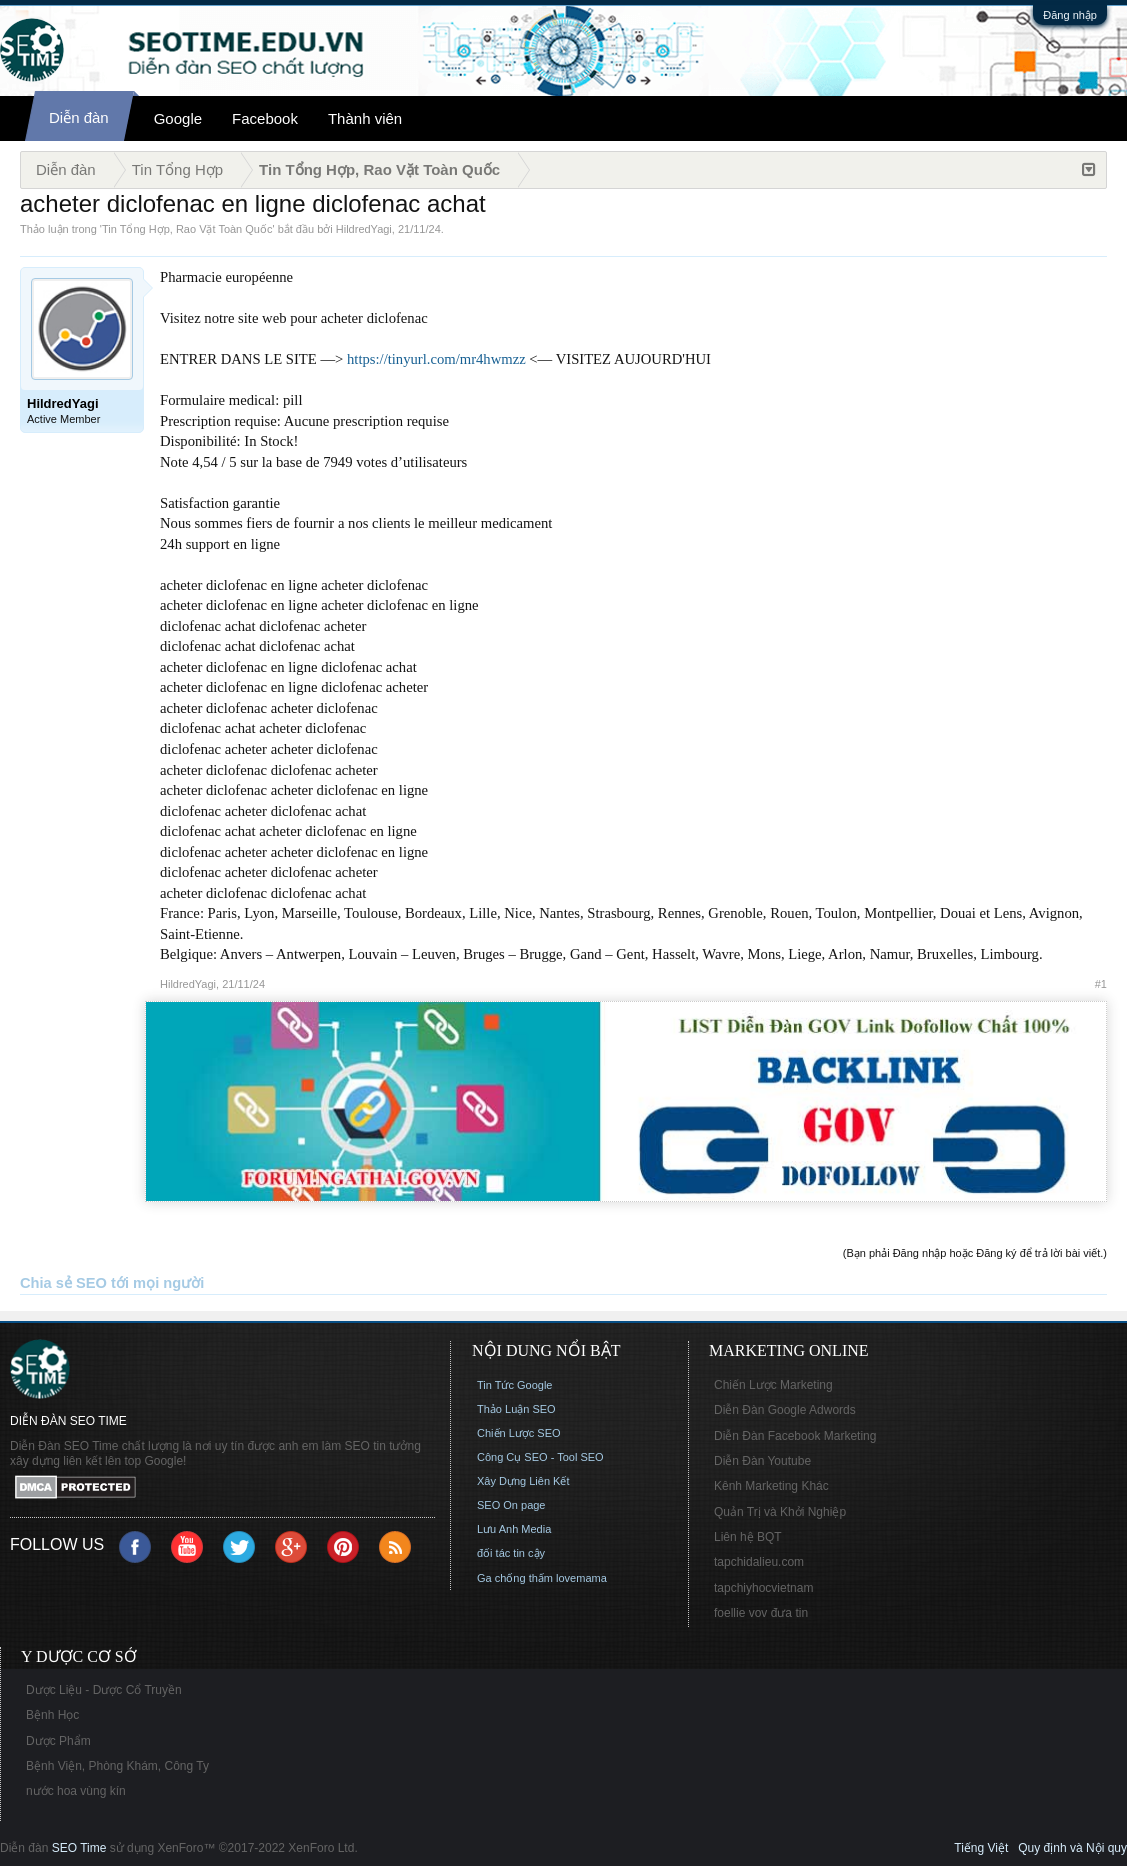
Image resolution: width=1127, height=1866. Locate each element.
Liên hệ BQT (748, 1537)
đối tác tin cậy (511, 1553)
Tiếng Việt (981, 1848)
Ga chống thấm (515, 1578)
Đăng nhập (1070, 15)
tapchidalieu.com (759, 1562)
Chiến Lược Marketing (773, 1385)
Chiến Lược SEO (519, 1433)
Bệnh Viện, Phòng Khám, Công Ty (117, 1766)
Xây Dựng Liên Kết (523, 1481)
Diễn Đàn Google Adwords (785, 1410)
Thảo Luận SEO (516, 1409)
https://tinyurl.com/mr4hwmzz (436, 359)
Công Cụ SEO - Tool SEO (540, 1457)
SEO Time (79, 1848)
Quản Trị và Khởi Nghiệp (780, 1512)
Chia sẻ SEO (63, 1283)
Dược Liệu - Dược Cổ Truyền (104, 1690)
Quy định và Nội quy (1072, 1848)
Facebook (265, 118)
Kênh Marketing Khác (771, 1486)
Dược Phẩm (58, 1741)
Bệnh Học (52, 1715)
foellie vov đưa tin (761, 1613)
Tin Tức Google (514, 1385)
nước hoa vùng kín (76, 1791)
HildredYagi (364, 229)
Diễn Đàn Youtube (762, 1461)
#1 (1101, 984)
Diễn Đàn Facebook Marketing (795, 1436)
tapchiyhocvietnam (763, 1588)
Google (178, 118)
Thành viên (365, 118)
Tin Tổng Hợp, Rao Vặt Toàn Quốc (187, 229)
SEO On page (511, 1505)
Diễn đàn (79, 117)
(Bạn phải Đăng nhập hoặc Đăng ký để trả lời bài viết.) (975, 1253)
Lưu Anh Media (514, 1529)
